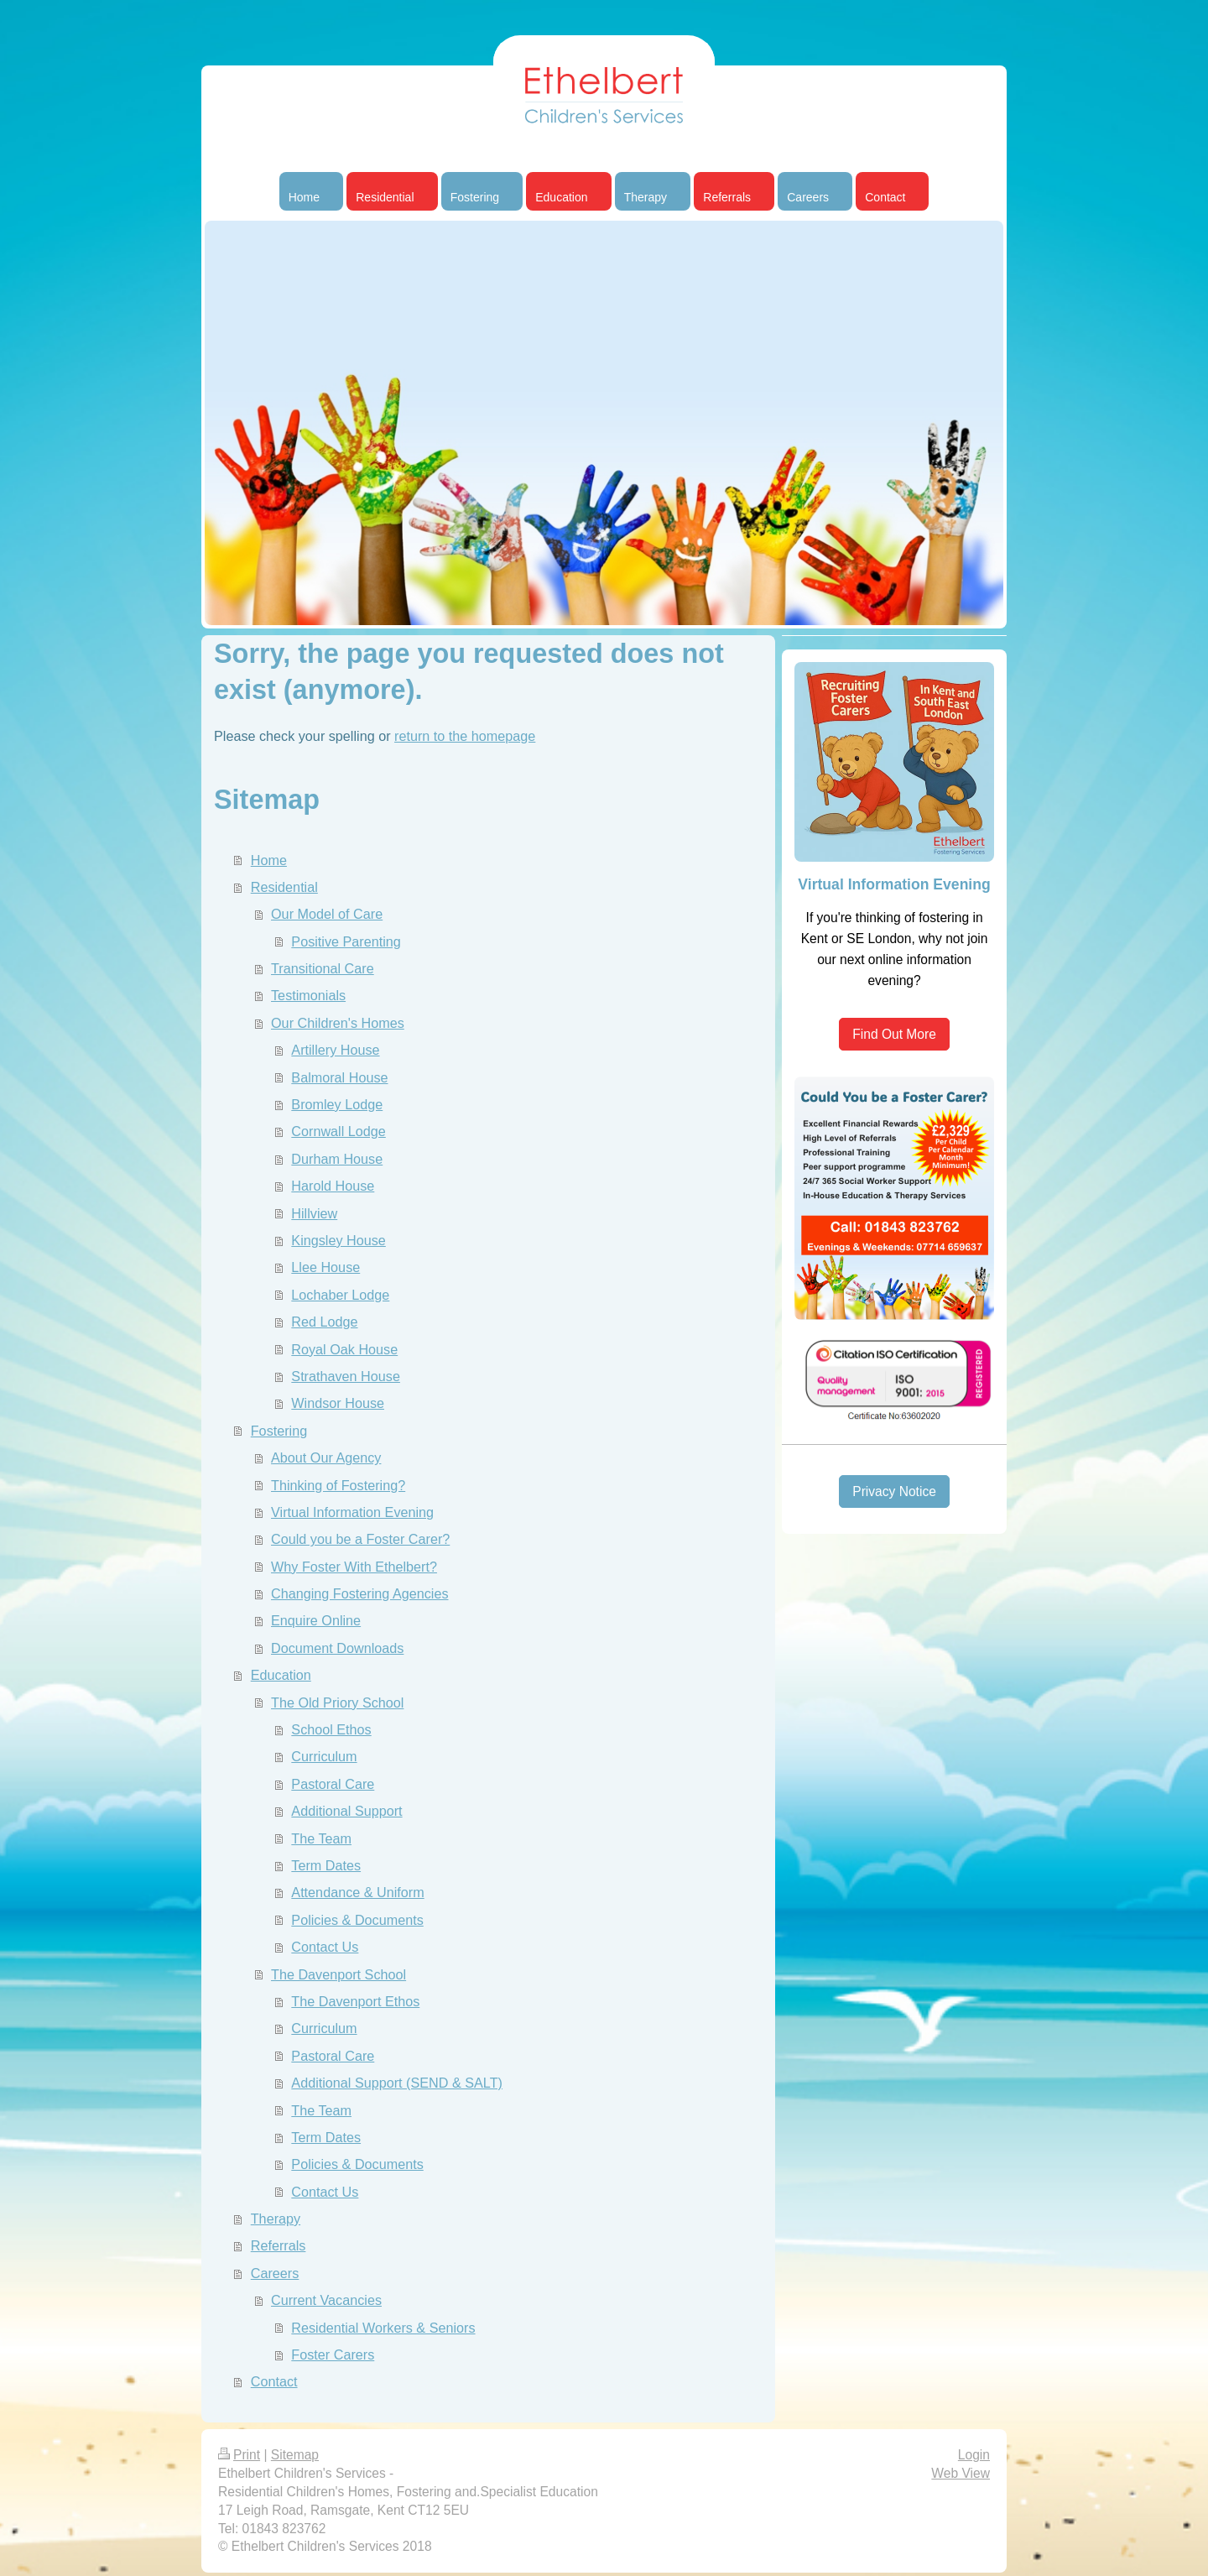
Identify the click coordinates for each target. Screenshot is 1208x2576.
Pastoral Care (332, 1783)
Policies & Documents (357, 1919)
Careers (275, 2273)
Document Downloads (337, 1648)
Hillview (314, 1213)
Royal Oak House (344, 1349)
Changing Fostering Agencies (359, 1593)
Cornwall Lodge (338, 1131)
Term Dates (326, 1865)
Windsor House (337, 1403)
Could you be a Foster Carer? (360, 1538)
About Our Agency (326, 1457)
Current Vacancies (326, 2299)
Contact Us (324, 1946)
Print (239, 2455)
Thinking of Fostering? (338, 1485)
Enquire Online (316, 1620)
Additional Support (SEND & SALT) (396, 2082)
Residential (284, 886)
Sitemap (295, 2455)
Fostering (279, 1430)
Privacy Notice (894, 1491)
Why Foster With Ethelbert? (354, 1566)
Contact (274, 2381)
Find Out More (894, 1034)
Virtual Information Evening (352, 1512)
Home (269, 860)
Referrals (278, 2245)
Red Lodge (324, 1321)
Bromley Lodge (337, 1104)
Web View (960, 2473)
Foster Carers (332, 2354)
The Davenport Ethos (355, 2001)
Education (281, 1674)
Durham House (337, 1158)
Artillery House (335, 1049)
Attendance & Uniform (357, 1892)
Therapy (275, 2218)
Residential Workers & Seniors (383, 2327)
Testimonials (308, 995)
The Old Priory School (337, 1702)
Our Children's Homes (337, 1022)
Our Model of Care (327, 913)
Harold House (332, 1185)
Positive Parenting (345, 941)
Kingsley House (338, 1240)
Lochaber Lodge (340, 1294)
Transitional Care (322, 968)
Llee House (325, 1267)
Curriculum (324, 1756)
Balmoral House (339, 1077)
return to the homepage (464, 735)
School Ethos (331, 1729)
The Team (321, 1838)
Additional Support (346, 1810)
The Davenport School (338, 1974)
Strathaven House (345, 1376)
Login (974, 2455)
